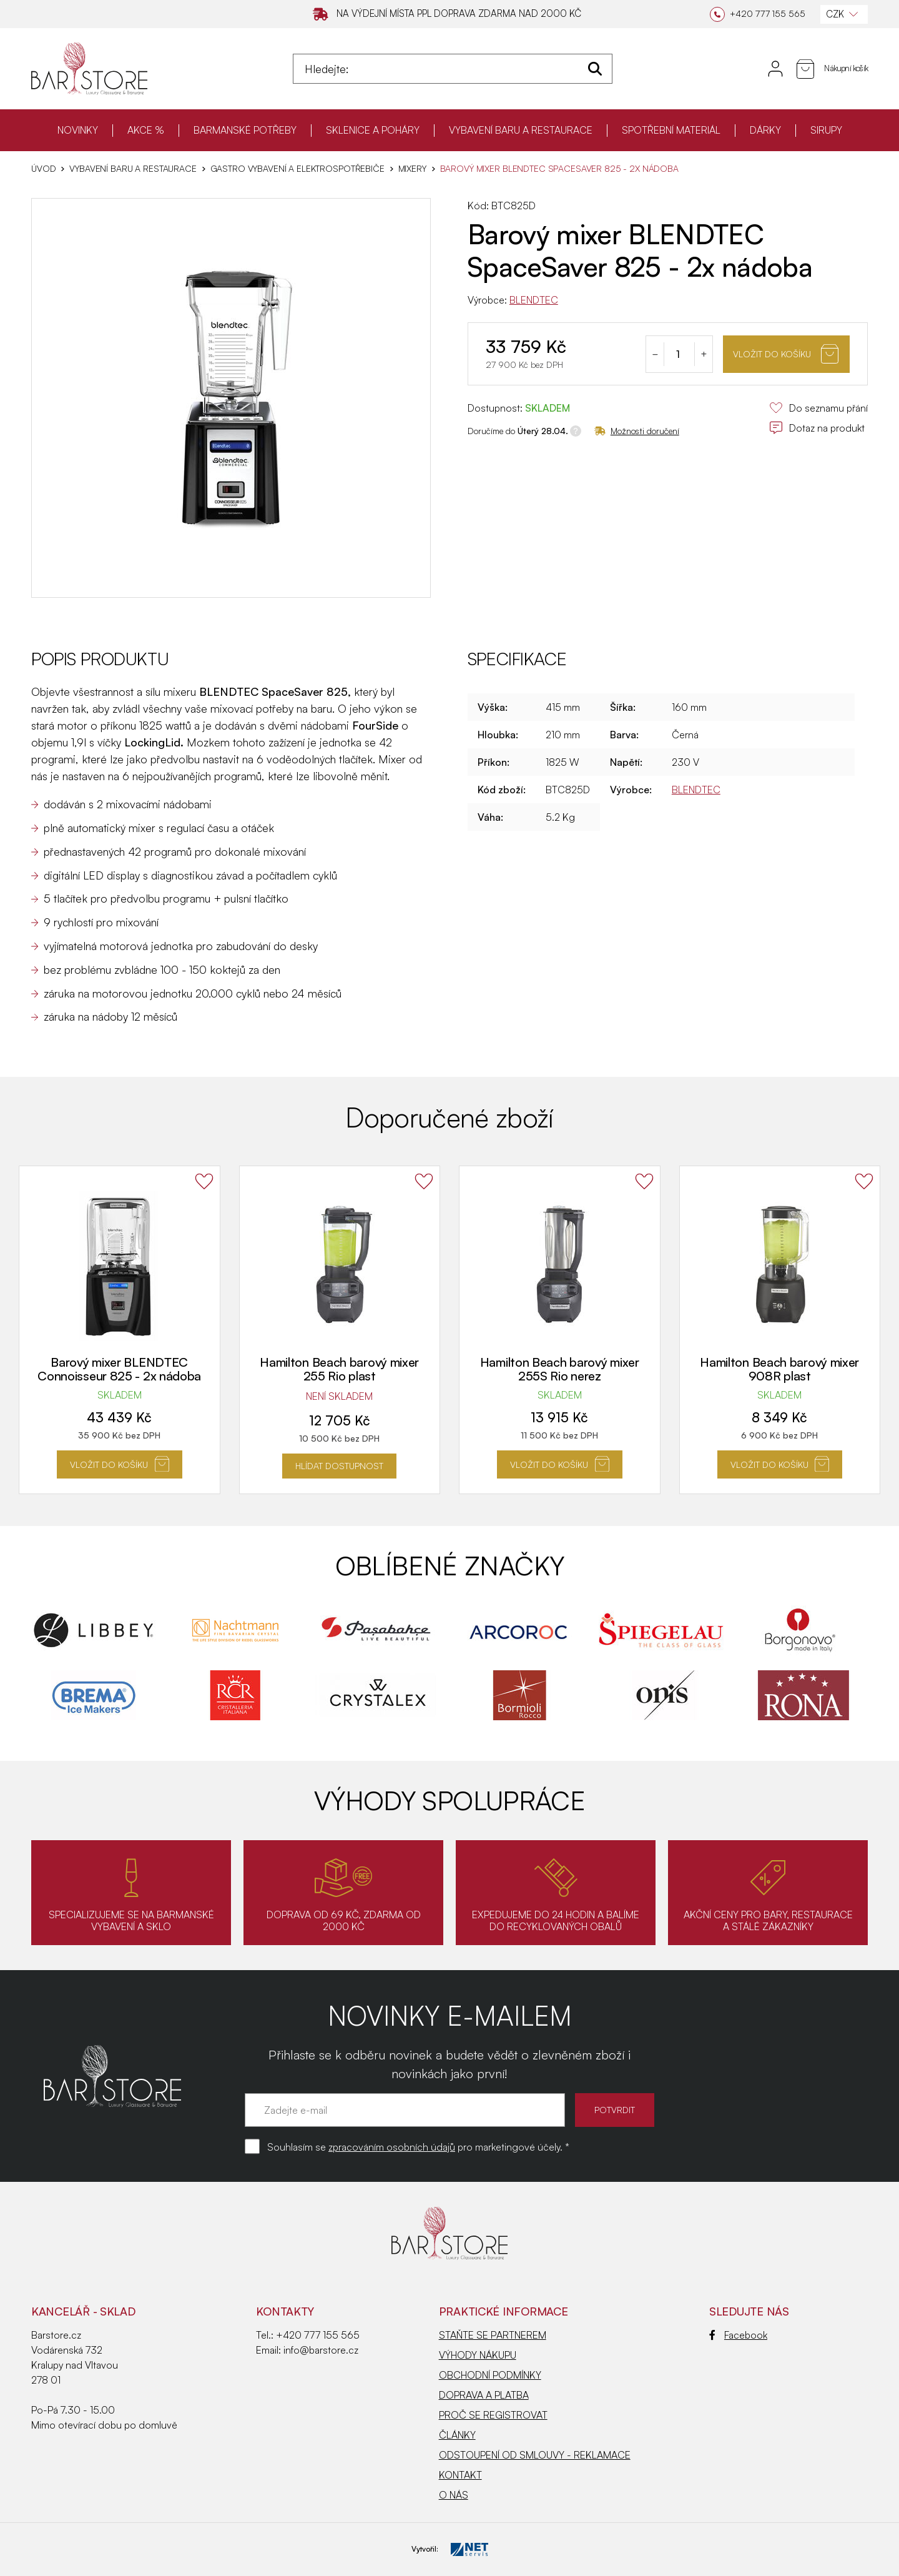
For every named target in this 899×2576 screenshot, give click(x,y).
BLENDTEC (533, 300)
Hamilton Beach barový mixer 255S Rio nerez (559, 1369)
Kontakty (285, 2311)
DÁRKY (765, 130)
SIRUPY (826, 130)
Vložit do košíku (785, 354)
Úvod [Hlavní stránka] (43, 169)
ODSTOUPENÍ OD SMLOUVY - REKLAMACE (535, 2455)
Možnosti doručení (636, 430)
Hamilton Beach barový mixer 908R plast (779, 1369)
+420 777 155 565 (318, 2335)
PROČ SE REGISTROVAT (493, 2415)
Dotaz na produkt (817, 428)
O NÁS (453, 2495)
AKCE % (145, 130)
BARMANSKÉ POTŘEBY (245, 130)
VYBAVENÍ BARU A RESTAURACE (520, 130)
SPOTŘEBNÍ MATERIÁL (671, 130)
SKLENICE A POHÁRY (373, 130)
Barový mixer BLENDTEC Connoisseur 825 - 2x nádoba (119, 1369)
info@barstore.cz (320, 2350)
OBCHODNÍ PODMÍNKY (490, 2375)
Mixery (412, 169)
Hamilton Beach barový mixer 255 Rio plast (339, 1369)
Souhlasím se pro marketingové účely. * (418, 2147)
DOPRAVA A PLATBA (484, 2395)
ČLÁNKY (457, 2435)
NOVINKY (77, 130)
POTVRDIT (614, 2109)
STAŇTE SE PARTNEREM (492, 2335)
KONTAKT (460, 2475)
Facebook (738, 2335)
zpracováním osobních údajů (391, 2147)
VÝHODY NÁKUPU (477, 2355)
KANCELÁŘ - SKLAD (83, 2311)
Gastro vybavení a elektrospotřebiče (297, 169)
